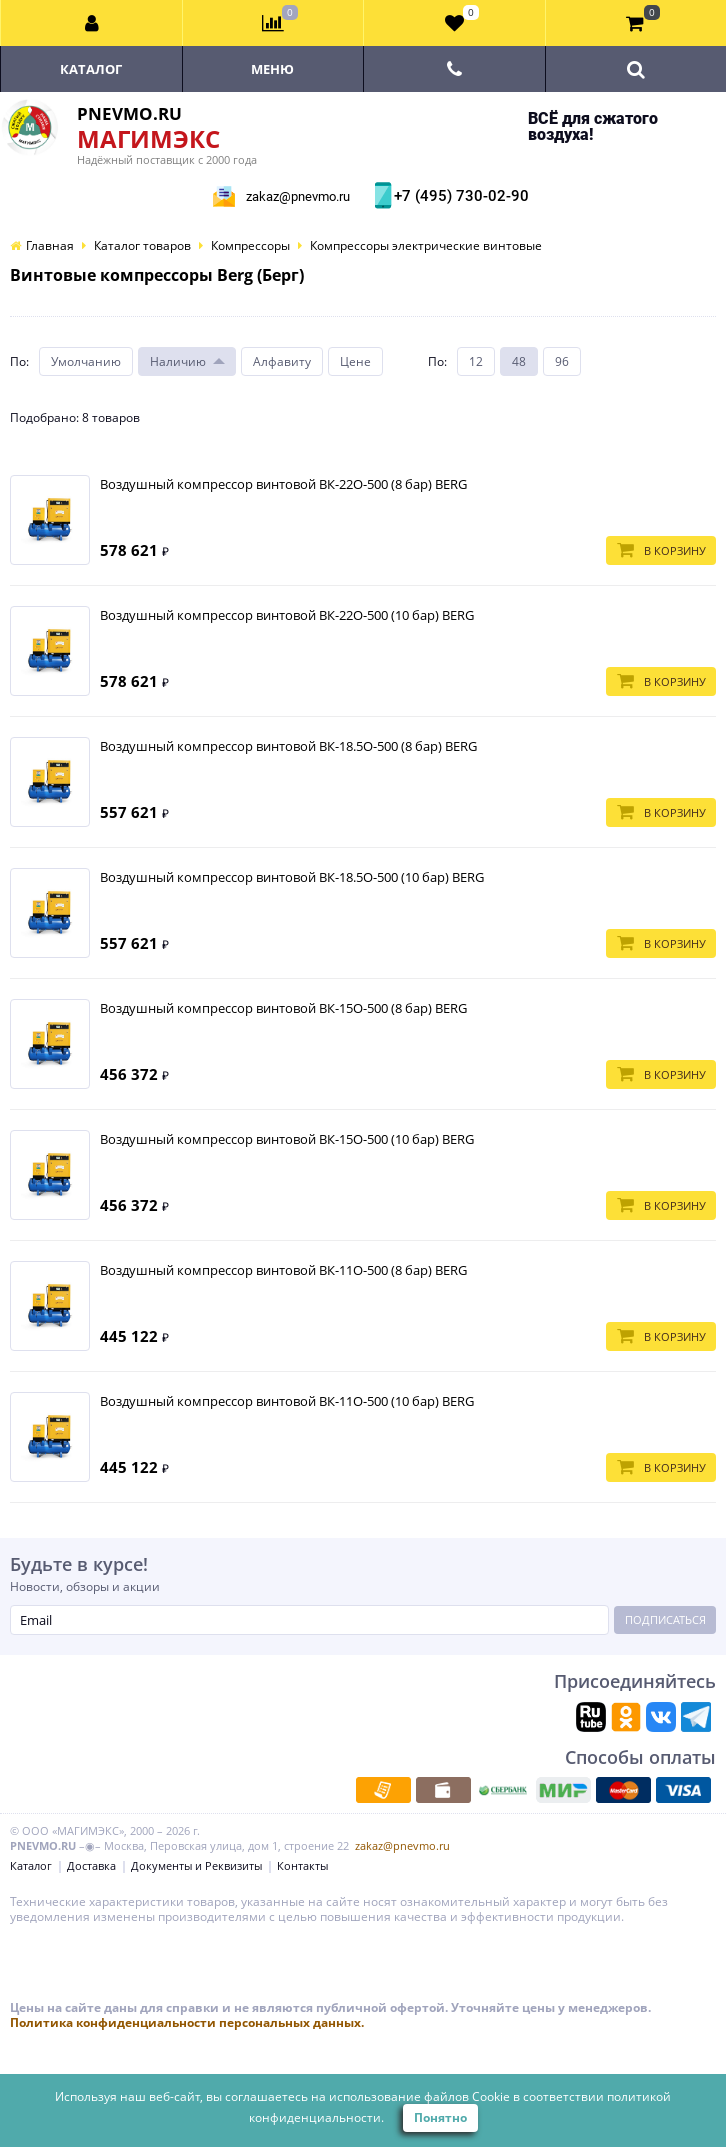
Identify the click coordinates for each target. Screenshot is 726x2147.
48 (519, 361)
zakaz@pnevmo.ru (298, 196)
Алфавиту (282, 361)
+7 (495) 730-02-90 (459, 196)
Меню (272, 69)
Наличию (178, 361)
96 (562, 361)
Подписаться (665, 1619)
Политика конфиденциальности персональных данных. (187, 2022)
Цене (355, 361)
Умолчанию (86, 361)
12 (476, 361)
